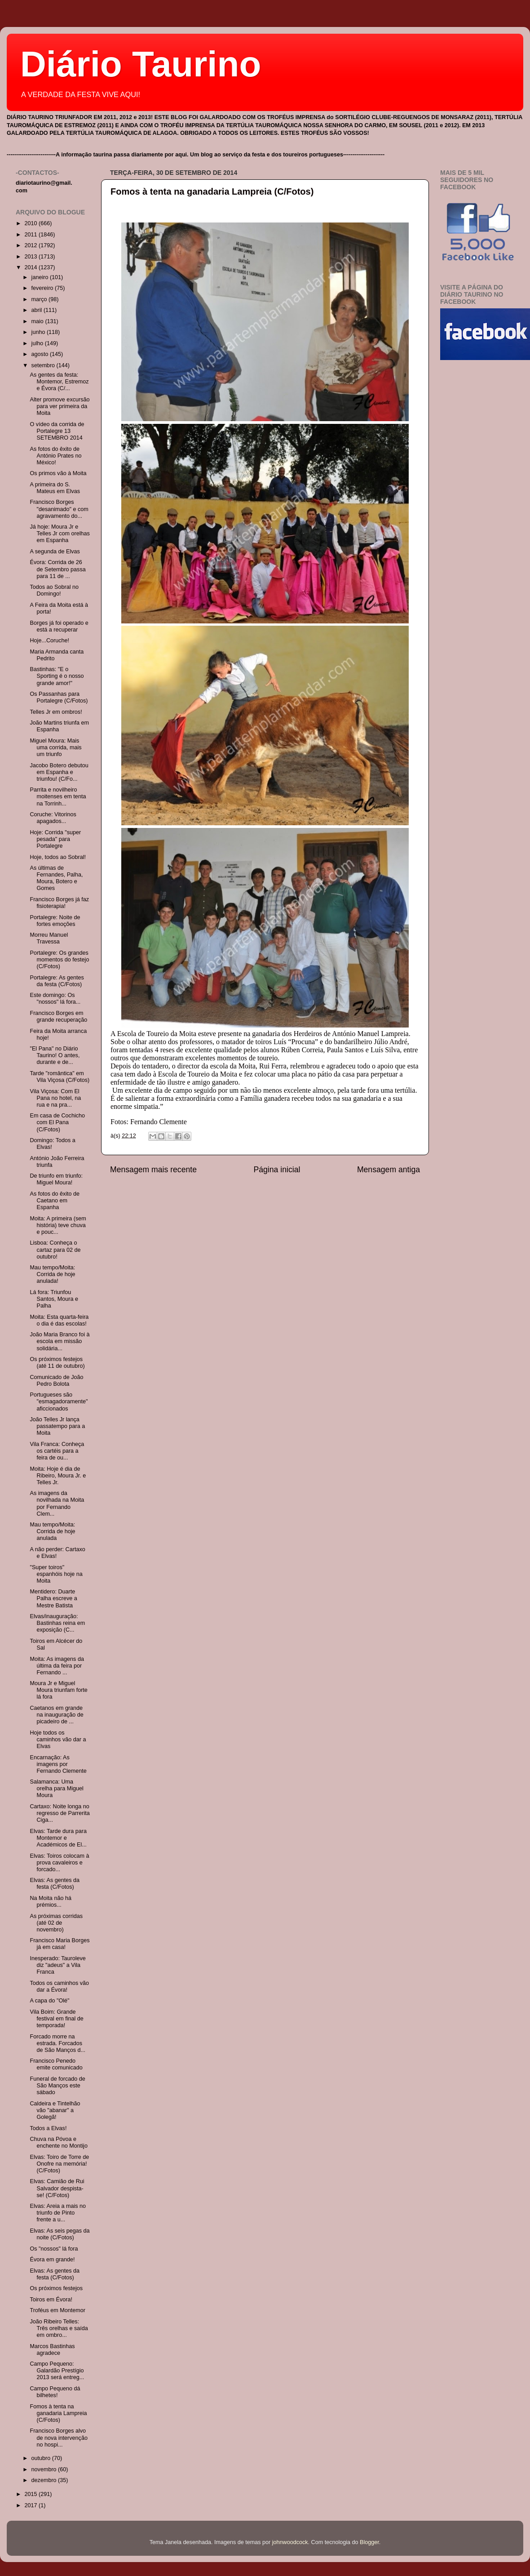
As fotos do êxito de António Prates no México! (55, 456)
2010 (31, 223)
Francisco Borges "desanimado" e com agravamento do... (59, 509)
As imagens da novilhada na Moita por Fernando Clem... (57, 1503)
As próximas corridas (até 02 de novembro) (56, 1923)
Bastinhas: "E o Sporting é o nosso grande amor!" (57, 676)
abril (37, 310)
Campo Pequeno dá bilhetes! (55, 2391)
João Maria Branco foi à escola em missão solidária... (59, 1341)
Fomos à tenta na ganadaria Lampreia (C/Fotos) (212, 191)
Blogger (369, 2542)
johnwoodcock (290, 2542)
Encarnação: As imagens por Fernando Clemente (58, 1764)
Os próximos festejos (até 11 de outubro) (57, 1362)
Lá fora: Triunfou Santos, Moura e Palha (54, 1299)
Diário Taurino (140, 64)
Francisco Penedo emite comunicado (56, 2064)
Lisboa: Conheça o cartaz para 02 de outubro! (55, 1249)
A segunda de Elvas (55, 551)
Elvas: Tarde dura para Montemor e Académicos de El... (58, 1838)
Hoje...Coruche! (49, 640)
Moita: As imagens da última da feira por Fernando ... (57, 1666)
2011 (31, 234)
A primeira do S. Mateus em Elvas (55, 487)
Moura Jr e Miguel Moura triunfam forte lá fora (58, 1690)
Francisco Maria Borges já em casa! (59, 1943)
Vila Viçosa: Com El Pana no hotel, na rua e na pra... (55, 1098)
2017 (31, 2505)
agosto (40, 354)
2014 (31, 267)
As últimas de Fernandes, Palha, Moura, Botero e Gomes (56, 878)
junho (39, 332)
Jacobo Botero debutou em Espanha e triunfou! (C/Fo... (59, 772)
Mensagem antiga (388, 1169)
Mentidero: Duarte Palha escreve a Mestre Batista (53, 1598)
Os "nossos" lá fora (54, 2249)
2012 (31, 245)
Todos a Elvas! (48, 2128)
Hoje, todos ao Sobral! (58, 857)
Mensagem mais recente (153, 1169)
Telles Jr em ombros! (56, 712)
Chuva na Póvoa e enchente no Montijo (58, 2142)
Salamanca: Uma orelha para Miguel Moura (56, 1788)
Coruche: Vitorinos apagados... (53, 817)
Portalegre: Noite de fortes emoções (55, 920)
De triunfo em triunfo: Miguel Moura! (56, 1179)
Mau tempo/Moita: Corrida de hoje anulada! (52, 1274)
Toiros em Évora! (51, 2299)
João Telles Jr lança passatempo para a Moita (57, 1426)
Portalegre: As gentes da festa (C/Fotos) (57, 981)
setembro (44, 365)
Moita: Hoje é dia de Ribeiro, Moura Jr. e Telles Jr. (58, 1476)
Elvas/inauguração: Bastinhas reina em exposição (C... (57, 1623)
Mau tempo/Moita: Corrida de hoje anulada (52, 1531)
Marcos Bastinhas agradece (52, 2349)
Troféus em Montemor (57, 2310)
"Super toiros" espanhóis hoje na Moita (56, 1574)
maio (38, 321)
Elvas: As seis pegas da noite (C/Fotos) (59, 2234)
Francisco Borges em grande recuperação (58, 1016)
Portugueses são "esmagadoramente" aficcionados (59, 1401)
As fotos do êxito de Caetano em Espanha (55, 1200)
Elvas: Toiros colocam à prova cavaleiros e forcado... (59, 1863)
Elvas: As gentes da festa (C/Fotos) (55, 1883)
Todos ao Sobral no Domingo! (54, 590)
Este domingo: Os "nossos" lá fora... (55, 998)
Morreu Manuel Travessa (49, 938)
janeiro (40, 277)
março (40, 299)
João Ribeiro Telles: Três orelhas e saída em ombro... (59, 2328)
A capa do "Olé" (49, 2001)
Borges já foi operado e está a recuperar (59, 626)
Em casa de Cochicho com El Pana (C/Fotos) (57, 1122)
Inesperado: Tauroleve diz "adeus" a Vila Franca (57, 1965)
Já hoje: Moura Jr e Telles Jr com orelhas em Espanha (59, 533)
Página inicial (277, 1169)
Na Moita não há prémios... (50, 1901)
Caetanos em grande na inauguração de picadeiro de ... (56, 1715)
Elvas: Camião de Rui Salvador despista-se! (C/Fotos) (57, 2188)
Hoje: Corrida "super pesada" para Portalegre (55, 839)
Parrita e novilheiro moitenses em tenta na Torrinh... (58, 796)
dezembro (44, 2480)
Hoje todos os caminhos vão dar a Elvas (58, 1739)
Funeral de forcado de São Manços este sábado (57, 2086)
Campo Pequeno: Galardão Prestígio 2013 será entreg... (57, 2370)
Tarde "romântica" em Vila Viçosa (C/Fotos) (59, 1076)
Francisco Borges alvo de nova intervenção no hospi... (58, 2437)
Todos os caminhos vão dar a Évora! (59, 1986)
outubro (41, 2458)
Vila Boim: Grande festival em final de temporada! (56, 2019)
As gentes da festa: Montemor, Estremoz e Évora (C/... (59, 382)
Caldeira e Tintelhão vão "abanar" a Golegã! (55, 2110)
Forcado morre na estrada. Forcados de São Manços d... (57, 2043)
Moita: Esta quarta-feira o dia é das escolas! (59, 1320)
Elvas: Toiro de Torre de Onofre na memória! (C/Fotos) (59, 2164)
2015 (31, 2494)
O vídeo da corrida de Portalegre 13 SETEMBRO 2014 (57, 431)
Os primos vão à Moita (58, 473)
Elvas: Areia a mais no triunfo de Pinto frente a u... (58, 2213)
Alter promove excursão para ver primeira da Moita (59, 406)
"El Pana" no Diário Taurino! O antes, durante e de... (55, 1055)
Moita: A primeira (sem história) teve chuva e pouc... (58, 1225)
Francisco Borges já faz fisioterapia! (59, 902)
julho (38, 343)
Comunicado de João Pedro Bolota (56, 1380)
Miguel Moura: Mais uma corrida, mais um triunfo (55, 747)
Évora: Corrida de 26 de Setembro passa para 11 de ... (57, 569)
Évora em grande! (52, 2259)
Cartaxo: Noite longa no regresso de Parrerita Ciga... (59, 1813)
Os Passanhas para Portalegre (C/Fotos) (59, 697)
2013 (31, 257)
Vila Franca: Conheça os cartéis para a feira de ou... (57, 1451)
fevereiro (43, 288)
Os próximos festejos (56, 2288)
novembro (44, 2469)
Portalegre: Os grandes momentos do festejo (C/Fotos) (59, 960)
